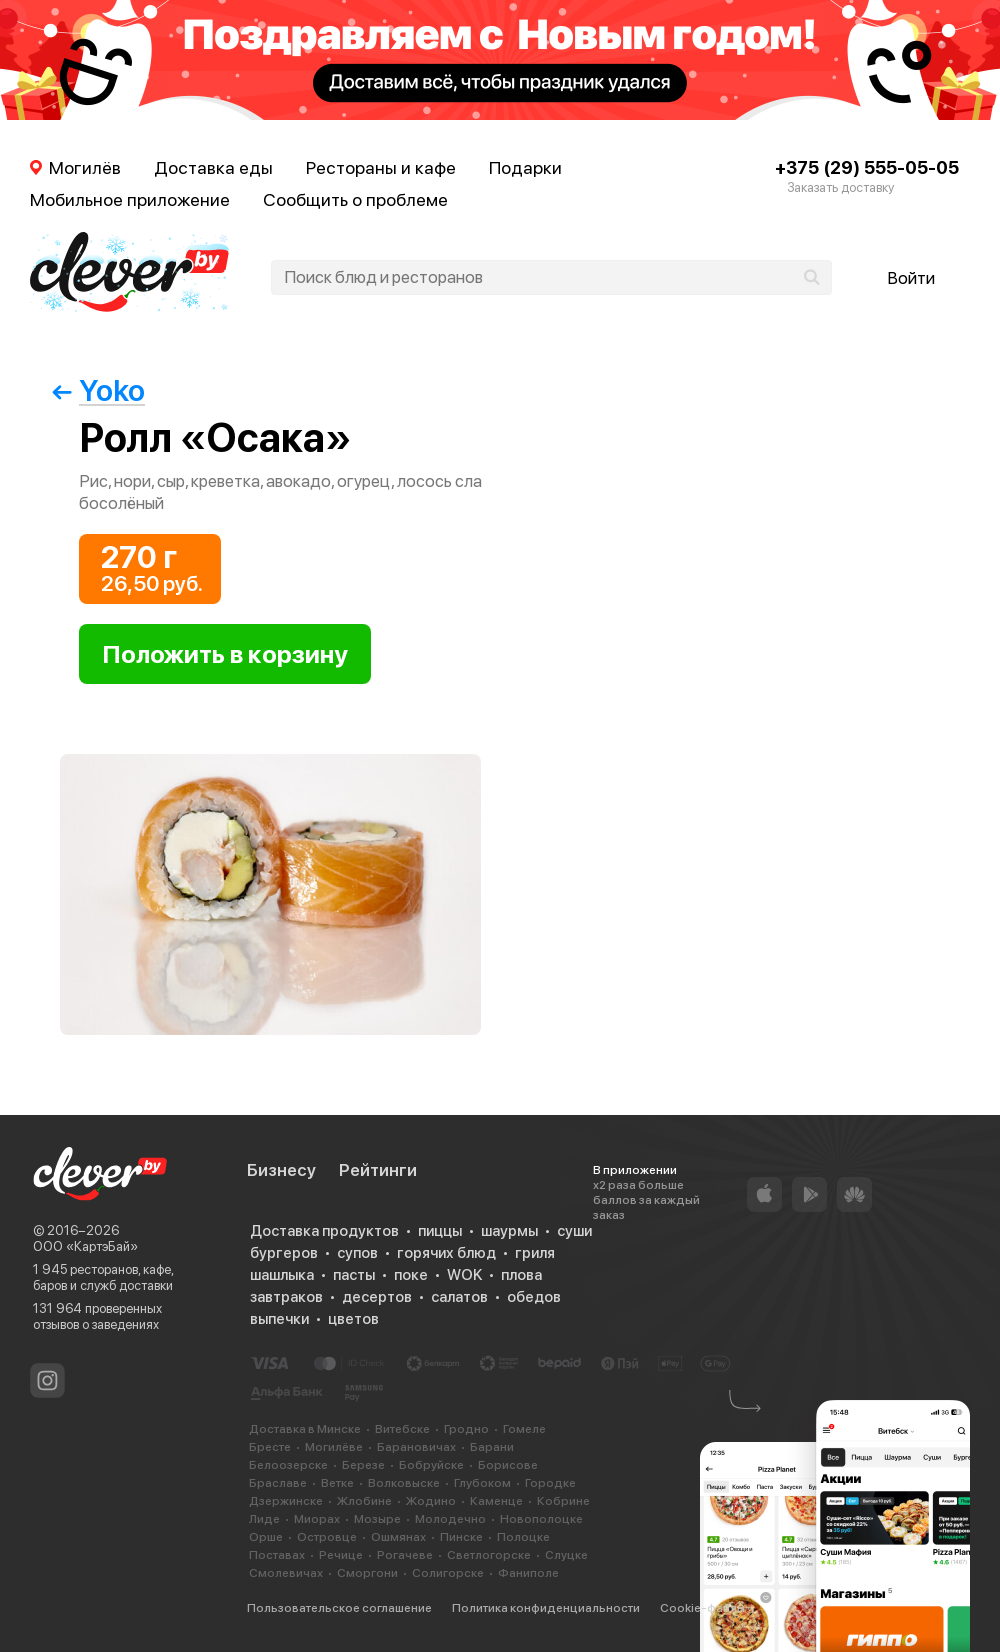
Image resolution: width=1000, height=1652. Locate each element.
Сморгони (367, 1573)
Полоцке (523, 1537)
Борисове (508, 1465)
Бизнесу (281, 1170)
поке (411, 1275)
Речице (341, 1555)
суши (574, 1231)
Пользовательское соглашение (339, 1608)
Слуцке (566, 1555)
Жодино (431, 1501)
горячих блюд (446, 1253)
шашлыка (282, 1275)
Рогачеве (405, 1555)
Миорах (317, 1519)
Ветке (337, 1483)
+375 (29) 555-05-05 (867, 167)
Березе (363, 1465)
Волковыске (404, 1483)
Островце (327, 1537)
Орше (266, 1537)
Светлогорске (489, 1555)
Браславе (278, 1483)
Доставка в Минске (305, 1429)
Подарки (525, 167)
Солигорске (448, 1573)
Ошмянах (398, 1537)
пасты (354, 1275)
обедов (534, 1297)
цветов (353, 1319)
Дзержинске (286, 1501)
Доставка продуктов (324, 1231)
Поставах (277, 1555)
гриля (535, 1253)
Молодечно (450, 1519)
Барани (492, 1447)
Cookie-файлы (702, 1608)
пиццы (440, 1231)
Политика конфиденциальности (546, 1608)
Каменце (496, 1501)
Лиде (264, 1519)
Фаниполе (528, 1573)
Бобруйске (431, 1465)
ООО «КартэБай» (85, 1246)
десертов (377, 1297)
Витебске (402, 1429)
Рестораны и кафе (381, 167)
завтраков (286, 1297)
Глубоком (482, 1483)
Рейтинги (378, 1170)
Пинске (461, 1537)
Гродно (466, 1429)
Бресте (270, 1447)
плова (521, 1275)
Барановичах (416, 1447)
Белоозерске (288, 1465)
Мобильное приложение (130, 199)
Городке (550, 1483)
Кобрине (563, 1501)
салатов (459, 1297)
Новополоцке (541, 1519)
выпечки (279, 1319)
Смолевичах (286, 1573)
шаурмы (509, 1231)
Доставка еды (213, 167)
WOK (464, 1275)
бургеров (284, 1253)
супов (357, 1253)
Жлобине (364, 1501)
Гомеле (524, 1429)
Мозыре (377, 1519)
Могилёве (334, 1447)
